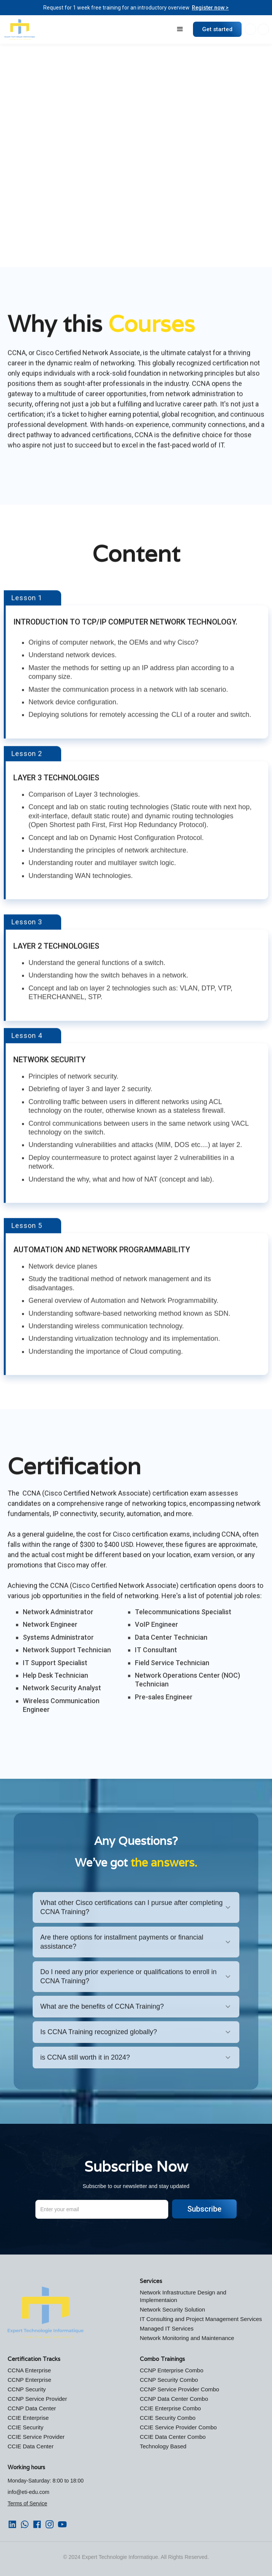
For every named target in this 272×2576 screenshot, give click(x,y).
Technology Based (163, 2446)
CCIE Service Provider (36, 2437)
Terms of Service (27, 2503)
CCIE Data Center (31, 2446)
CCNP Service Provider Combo (179, 2389)
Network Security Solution (172, 2309)
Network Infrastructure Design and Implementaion (183, 2296)
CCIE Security (25, 2427)
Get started (217, 29)
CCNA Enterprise (29, 2370)
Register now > (210, 8)
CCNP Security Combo (169, 2380)
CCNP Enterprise (29, 2380)
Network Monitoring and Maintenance (187, 2338)
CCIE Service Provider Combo (178, 2427)
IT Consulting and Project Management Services (201, 2319)
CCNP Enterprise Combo (171, 2370)
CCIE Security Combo (168, 2418)
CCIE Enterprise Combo (170, 2408)
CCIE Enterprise (28, 2418)
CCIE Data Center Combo (173, 2437)
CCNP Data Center (32, 2408)
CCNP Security (27, 2389)
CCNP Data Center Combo (174, 2399)
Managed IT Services (166, 2328)
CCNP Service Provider (37, 2399)
